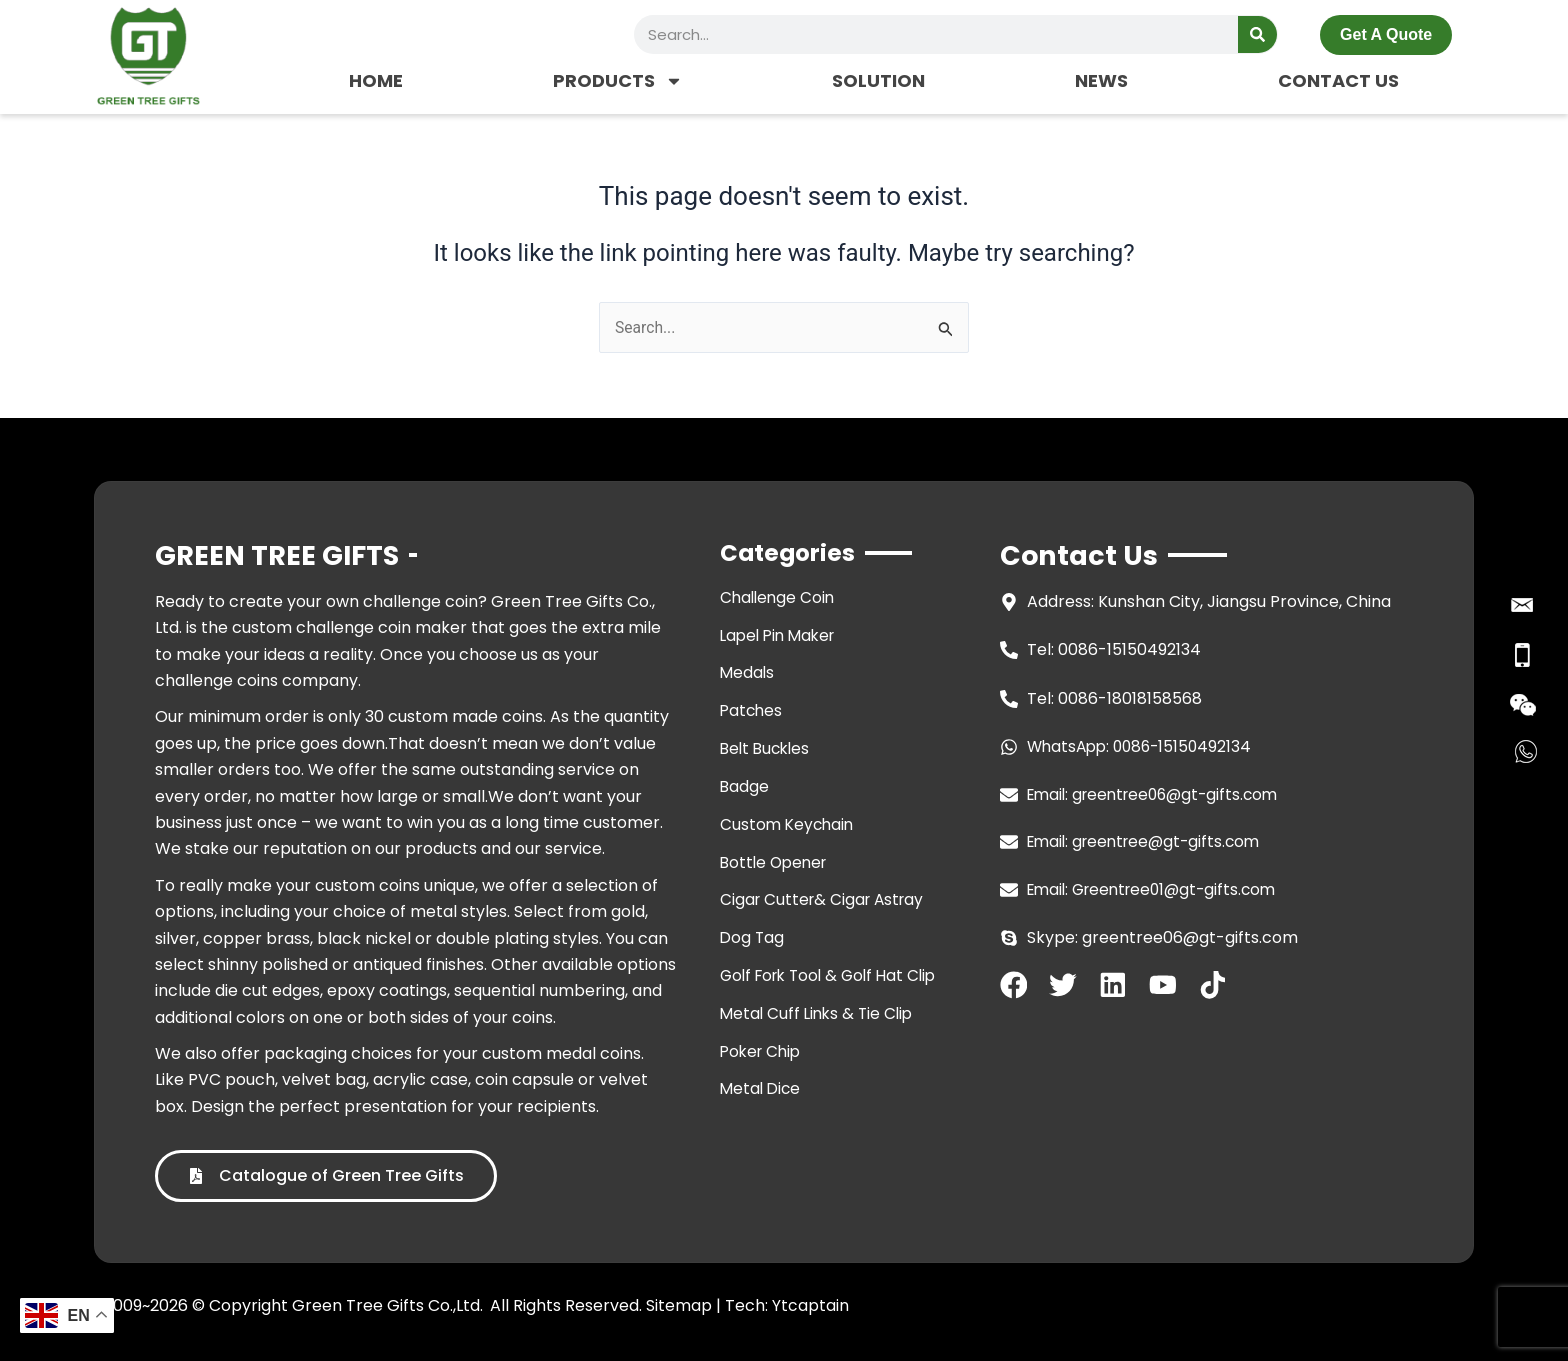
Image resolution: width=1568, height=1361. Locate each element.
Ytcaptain (810, 1305)
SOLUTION (878, 80)
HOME (376, 80)
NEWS (1101, 80)
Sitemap (679, 1305)
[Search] (1257, 34)
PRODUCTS (618, 81)
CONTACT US (1338, 80)
